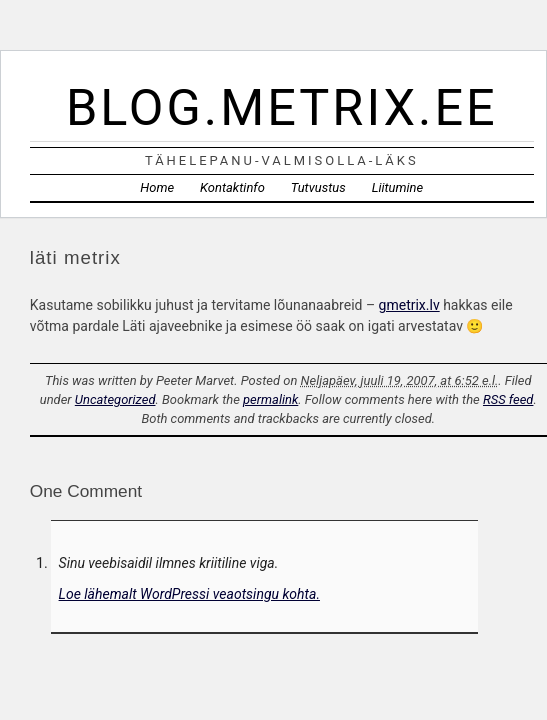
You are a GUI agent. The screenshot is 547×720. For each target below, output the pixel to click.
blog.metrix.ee (282, 107)
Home (157, 187)
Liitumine (398, 187)
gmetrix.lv (409, 305)
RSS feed (508, 399)
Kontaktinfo (232, 187)
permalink (270, 399)
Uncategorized (115, 399)
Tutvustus (318, 187)
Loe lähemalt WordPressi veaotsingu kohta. (189, 594)
